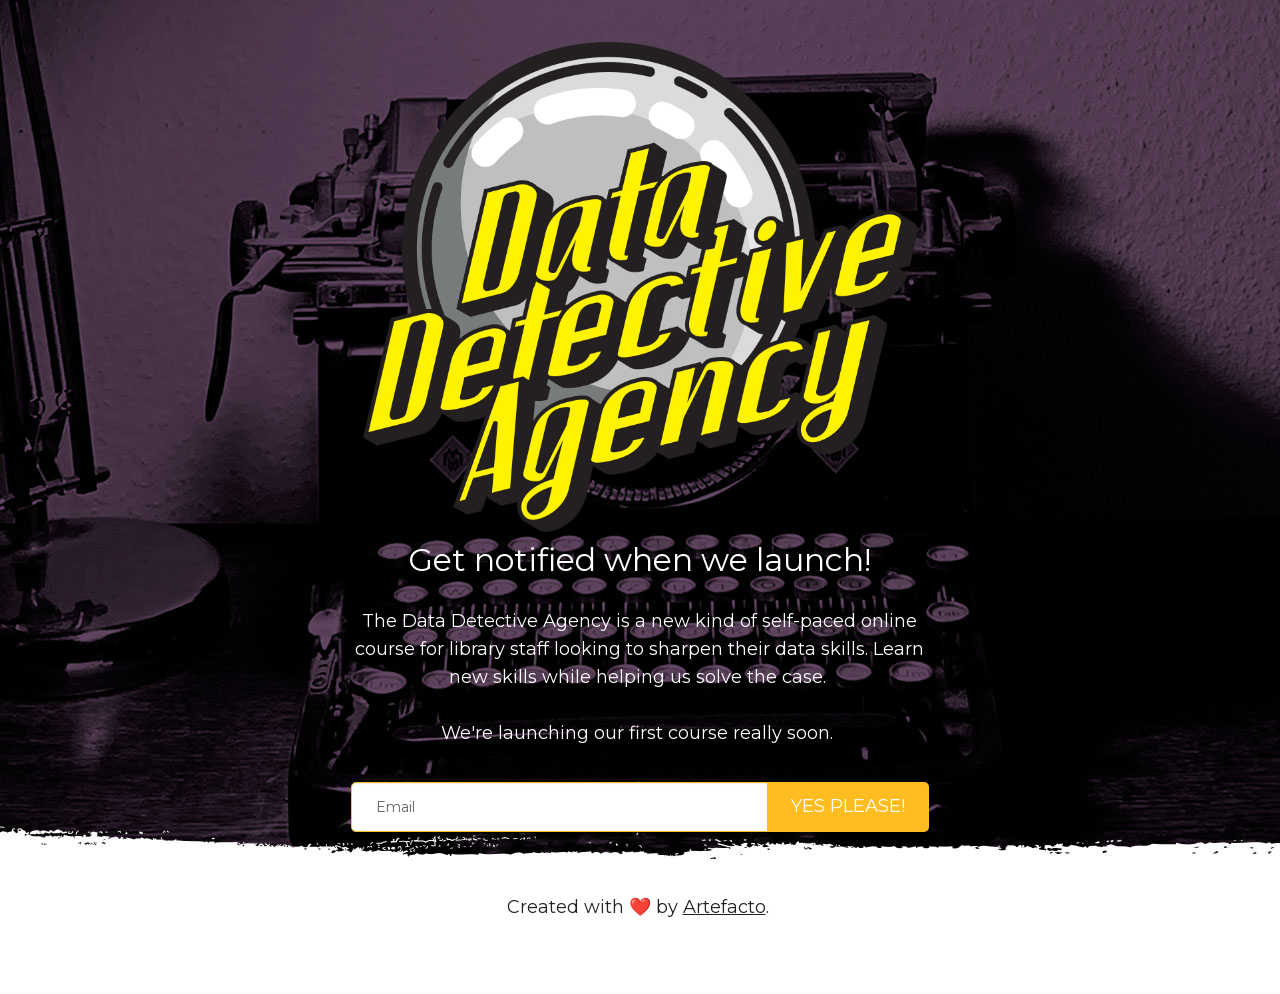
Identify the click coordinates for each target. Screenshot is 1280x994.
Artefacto (724, 907)
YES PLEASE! (848, 806)
